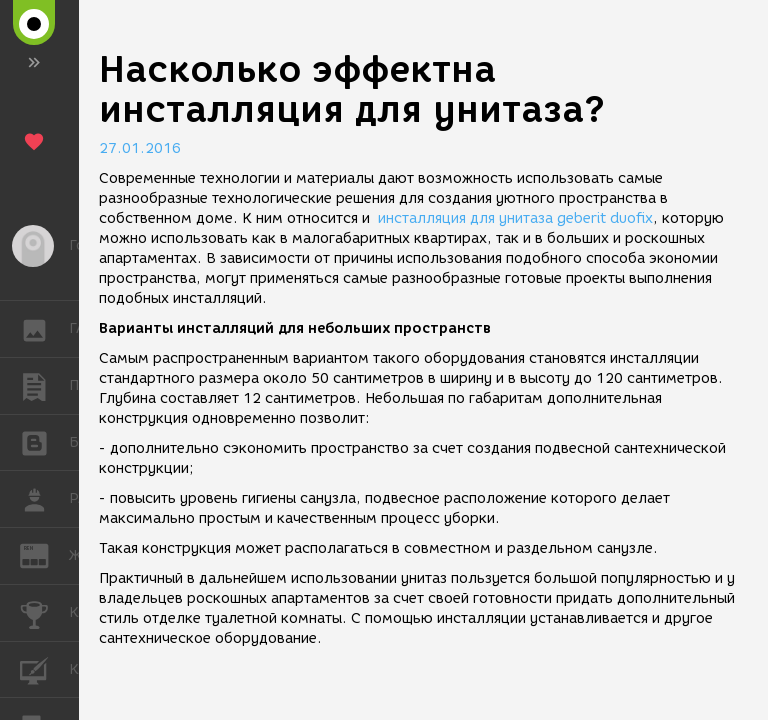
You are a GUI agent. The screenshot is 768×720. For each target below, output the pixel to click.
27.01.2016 (140, 148)
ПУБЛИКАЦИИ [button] (44, 386)
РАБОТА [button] (44, 499)
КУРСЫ (44, 668)
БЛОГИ (44, 441)
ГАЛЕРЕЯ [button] (44, 329)
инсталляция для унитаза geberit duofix (515, 218)
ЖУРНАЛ (44, 554)
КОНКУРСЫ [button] (44, 613)
